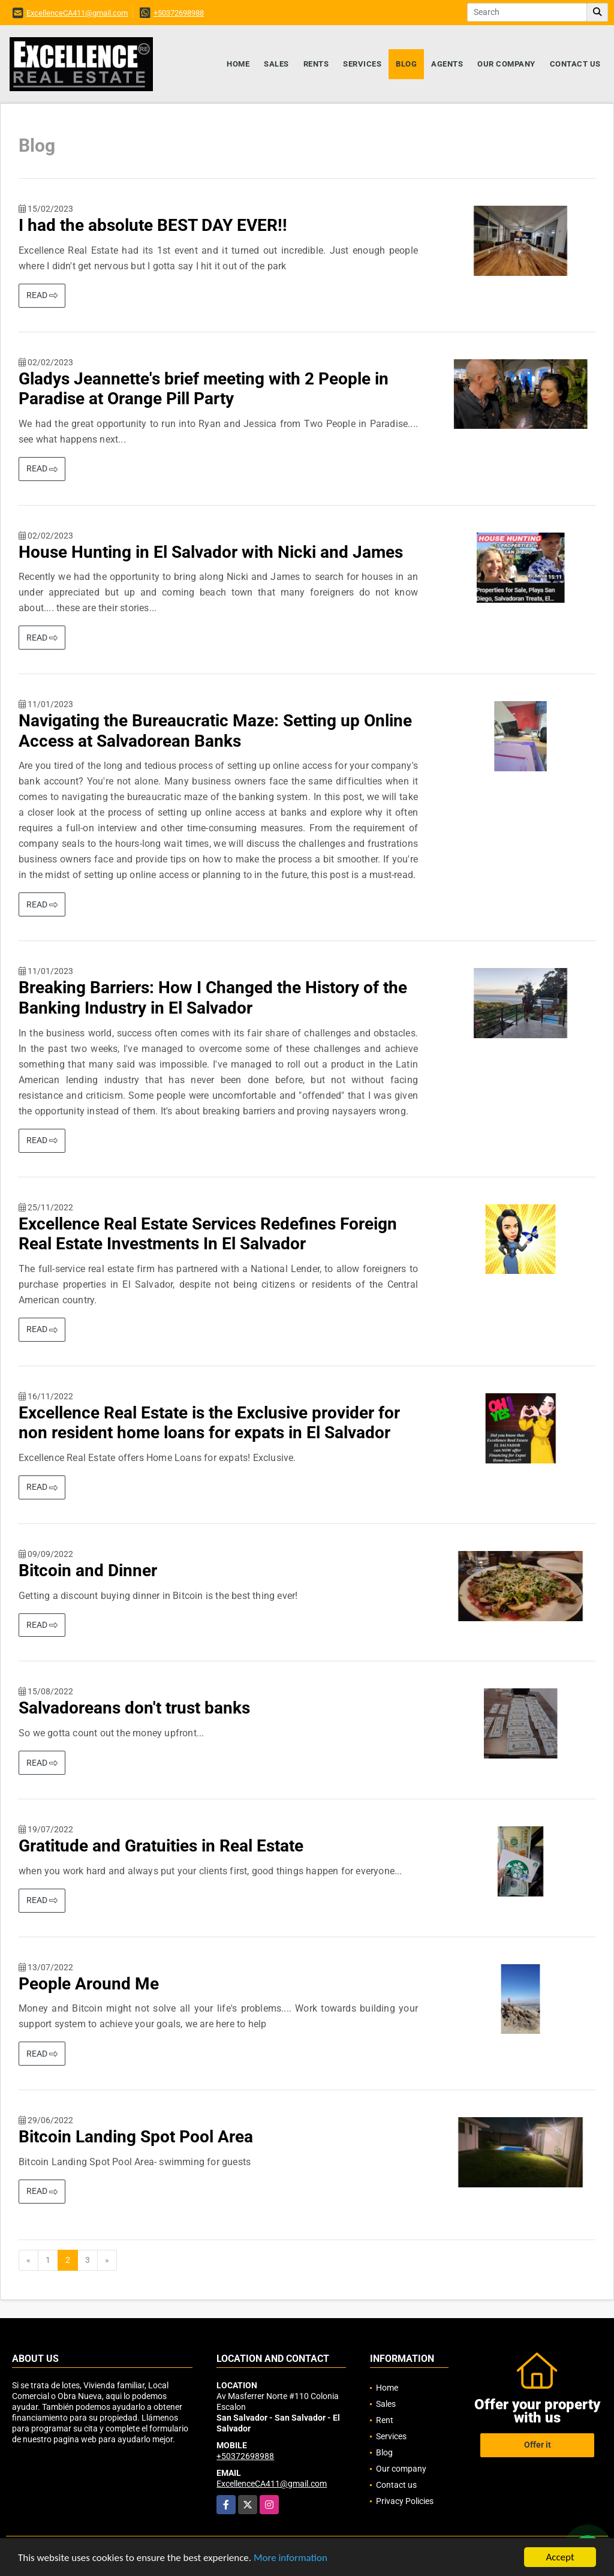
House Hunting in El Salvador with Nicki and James (211, 552)
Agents (447, 63)
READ (42, 295)
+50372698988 (179, 12)
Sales (276, 63)
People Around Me (89, 1984)
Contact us (575, 63)
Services (362, 63)
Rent (384, 2420)
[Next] (107, 2260)
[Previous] (28, 2260)
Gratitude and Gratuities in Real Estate (161, 1846)
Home (238, 63)
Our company (506, 63)
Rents (316, 63)
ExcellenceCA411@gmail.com (77, 12)
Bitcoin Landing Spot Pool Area (136, 2137)
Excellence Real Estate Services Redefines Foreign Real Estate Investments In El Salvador (208, 1234)
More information (290, 2558)
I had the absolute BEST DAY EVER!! (153, 225)
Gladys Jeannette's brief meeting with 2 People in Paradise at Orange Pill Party (204, 389)
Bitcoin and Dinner (88, 1570)
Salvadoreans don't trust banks (134, 1708)
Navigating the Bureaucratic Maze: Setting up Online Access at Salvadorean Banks (215, 731)
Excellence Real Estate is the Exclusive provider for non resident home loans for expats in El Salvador (209, 1423)
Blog (406, 63)
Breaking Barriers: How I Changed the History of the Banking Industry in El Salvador (213, 998)
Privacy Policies (405, 2501)
